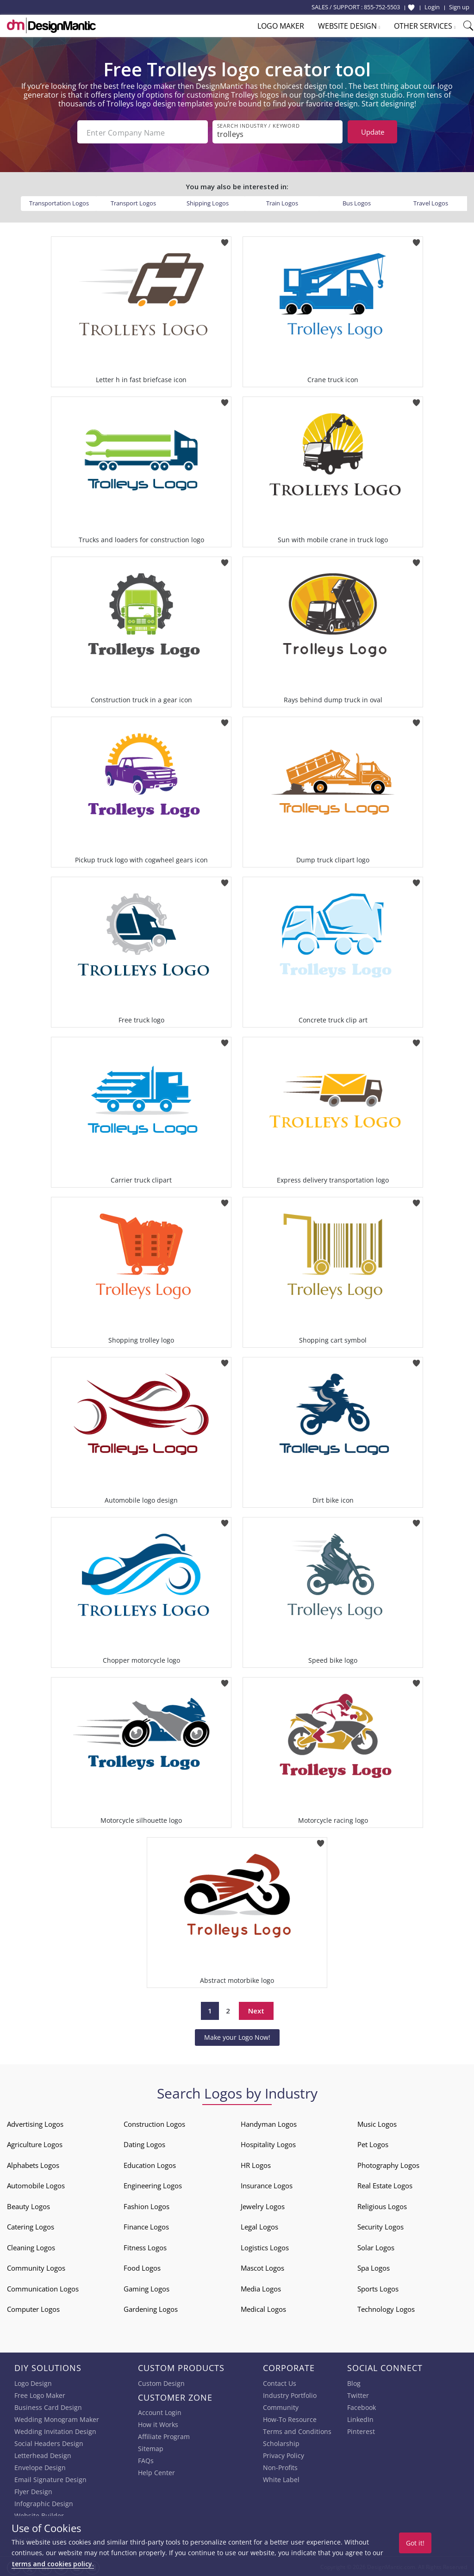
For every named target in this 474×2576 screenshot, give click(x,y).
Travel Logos (430, 202)
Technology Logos (386, 2308)
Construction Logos (154, 2123)
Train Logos (282, 202)
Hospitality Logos (268, 2143)
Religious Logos (382, 2205)
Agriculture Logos (34, 2143)
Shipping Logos (208, 202)
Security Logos (380, 2225)
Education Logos (150, 2164)
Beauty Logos (28, 2205)
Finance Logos (146, 2225)
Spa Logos (373, 2267)
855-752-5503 (382, 7)
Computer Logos (33, 2308)
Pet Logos (372, 2143)
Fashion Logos (146, 2205)
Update (372, 131)
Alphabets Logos (33, 2164)
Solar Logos (375, 2246)
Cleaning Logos (31, 2246)
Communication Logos (43, 2287)
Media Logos (261, 2287)
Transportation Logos (59, 202)
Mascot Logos (262, 2267)
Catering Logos (30, 2225)
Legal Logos (259, 2225)
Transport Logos (133, 202)
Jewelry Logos (263, 2205)
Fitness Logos (145, 2246)
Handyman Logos (269, 2123)
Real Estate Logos (384, 2184)
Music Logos (377, 2123)
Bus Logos (357, 202)
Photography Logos (388, 2164)
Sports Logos (378, 2287)
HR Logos (256, 2164)
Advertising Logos (35, 2123)
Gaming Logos (146, 2287)
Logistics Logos (265, 2246)
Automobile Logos (36, 2184)
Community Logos (36, 2267)
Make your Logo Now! (237, 2036)
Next (256, 2009)
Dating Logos (144, 2143)
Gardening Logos (151, 2308)
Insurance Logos (267, 2184)
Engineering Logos (153, 2184)
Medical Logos (263, 2308)
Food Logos (142, 2267)
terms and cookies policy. (53, 2563)
